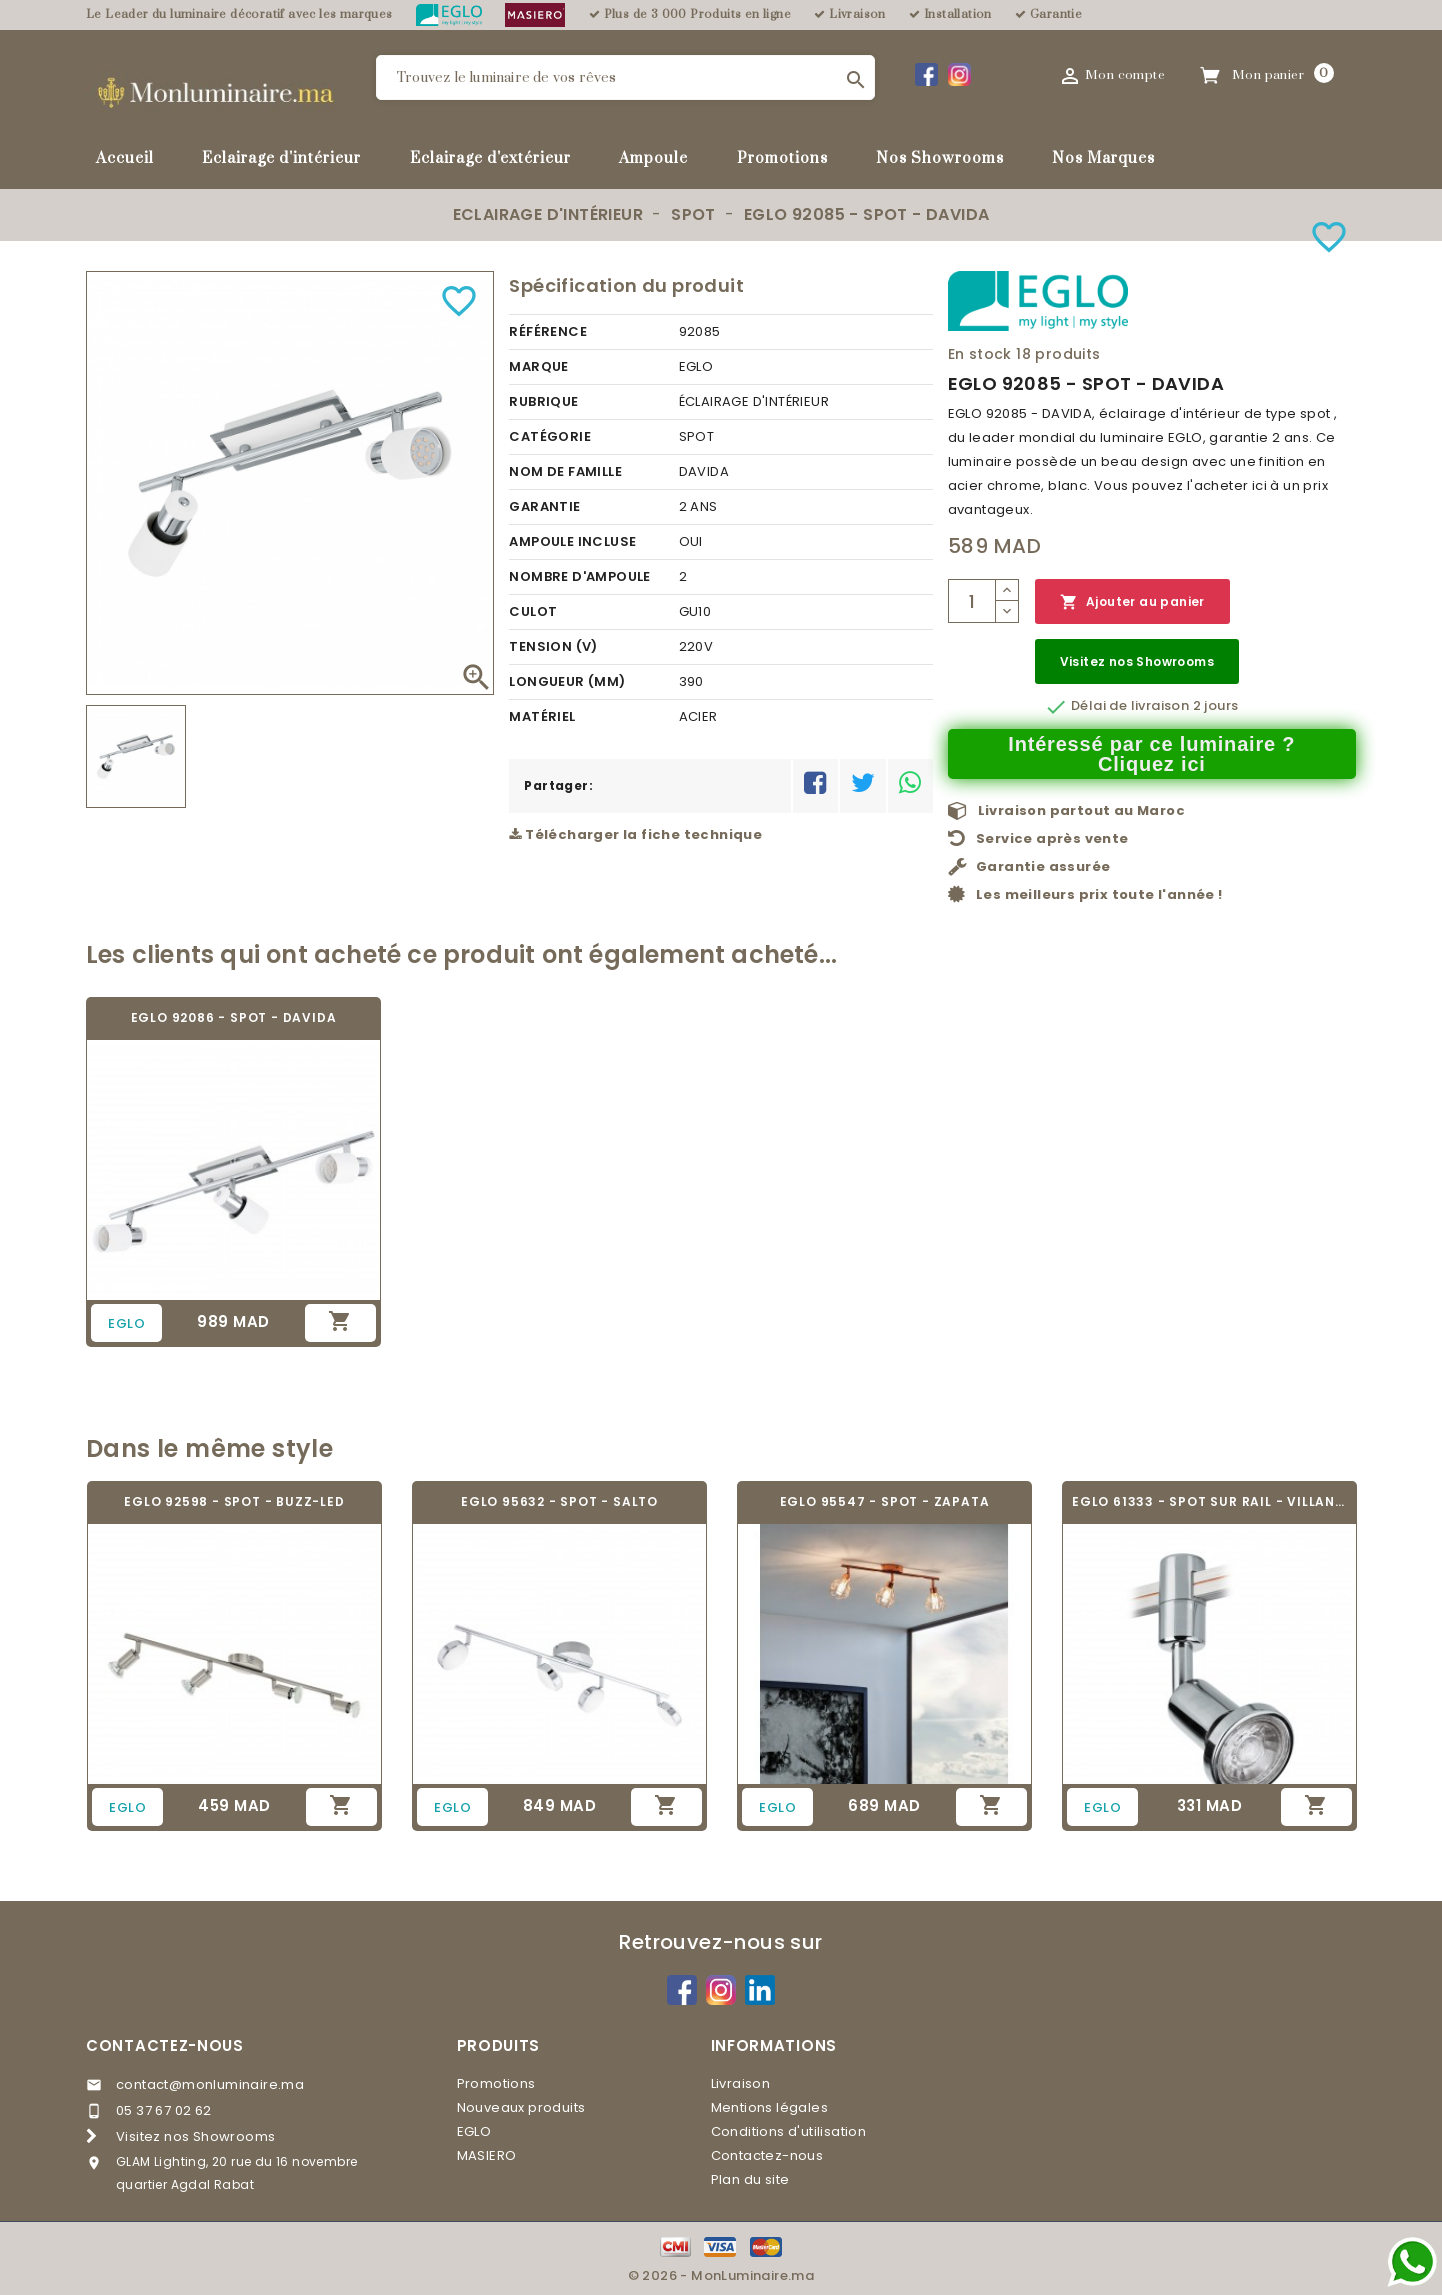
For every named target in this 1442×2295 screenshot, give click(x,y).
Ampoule (653, 158)
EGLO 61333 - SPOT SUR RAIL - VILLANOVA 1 (1209, 1501)
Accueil (125, 158)
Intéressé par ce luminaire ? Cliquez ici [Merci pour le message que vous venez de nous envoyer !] (1151, 754)
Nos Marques (1103, 158)
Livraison (741, 2083)
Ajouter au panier (1132, 602)
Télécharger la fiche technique (635, 834)
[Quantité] (972, 601)
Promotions (782, 158)
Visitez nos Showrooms (1137, 661)
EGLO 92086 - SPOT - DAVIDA (234, 1017)
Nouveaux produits (521, 2107)
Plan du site (750, 2179)
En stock (980, 354)
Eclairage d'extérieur (490, 158)
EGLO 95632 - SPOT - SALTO (559, 1501)
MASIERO (487, 2155)
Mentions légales (769, 2107)
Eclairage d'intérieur (281, 158)
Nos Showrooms (940, 158)
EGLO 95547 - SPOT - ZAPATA (885, 1501)
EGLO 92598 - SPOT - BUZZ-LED (234, 1501)
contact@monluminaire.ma (210, 2084)
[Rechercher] (625, 77)
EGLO (474, 2131)
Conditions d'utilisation (789, 2131)
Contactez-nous (165, 2045)
